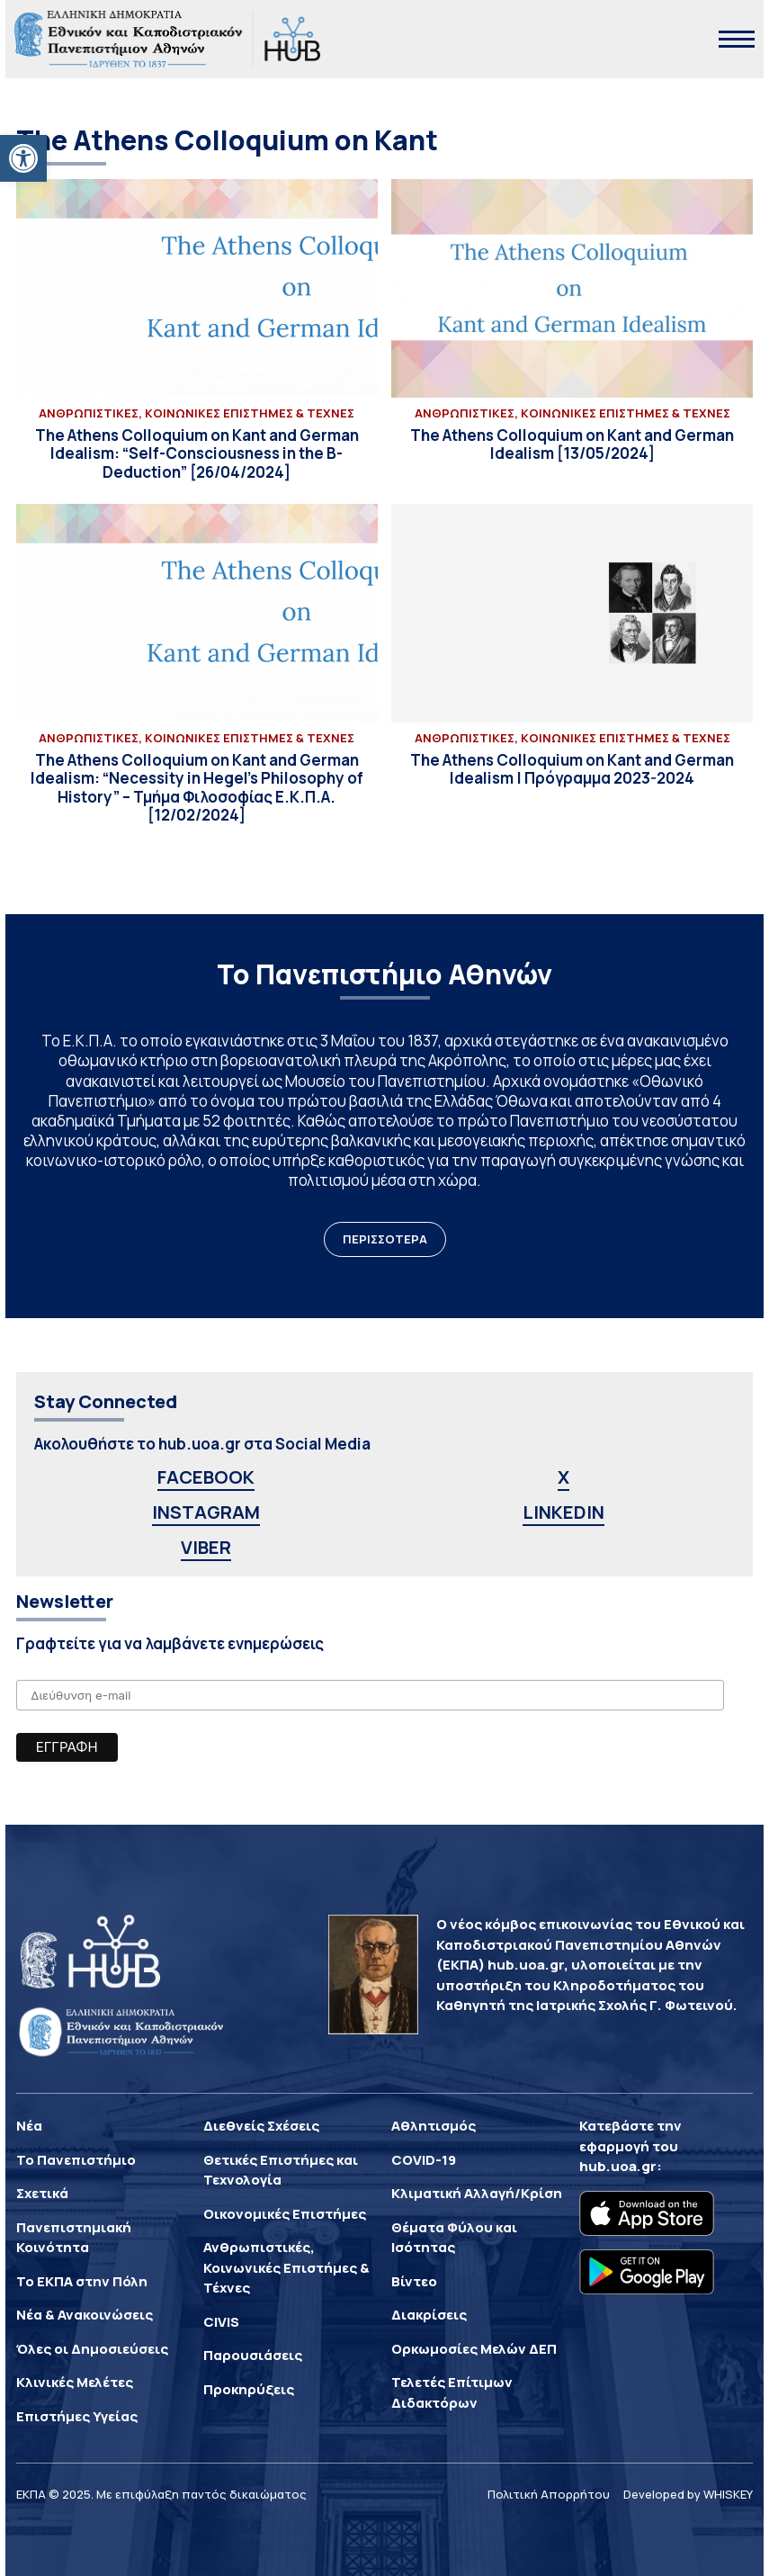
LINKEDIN (563, 1512)
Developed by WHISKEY (688, 2494)
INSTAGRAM (206, 1512)
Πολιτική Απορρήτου (548, 2494)
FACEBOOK (206, 1477)
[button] (23, 158)
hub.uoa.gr (618, 2166)
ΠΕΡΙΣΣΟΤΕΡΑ (385, 1239)
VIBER (206, 1547)
